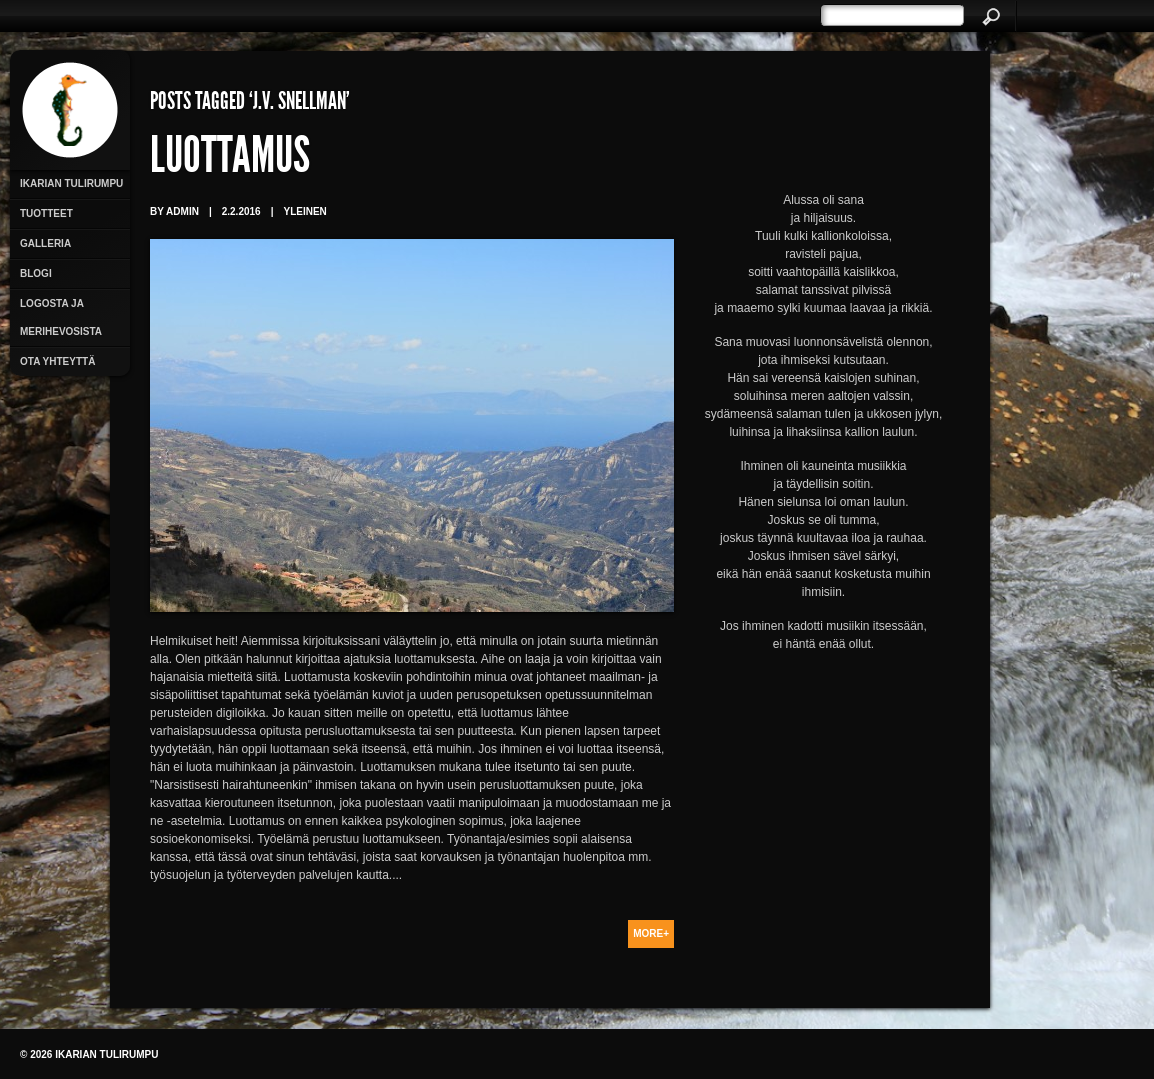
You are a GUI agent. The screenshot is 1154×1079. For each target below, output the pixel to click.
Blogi (36, 273)
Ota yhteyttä (57, 361)
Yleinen (304, 211)
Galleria (45, 243)
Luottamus (230, 160)
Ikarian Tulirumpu (71, 183)
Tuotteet (46, 213)
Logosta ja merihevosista (61, 317)
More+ (651, 933)
